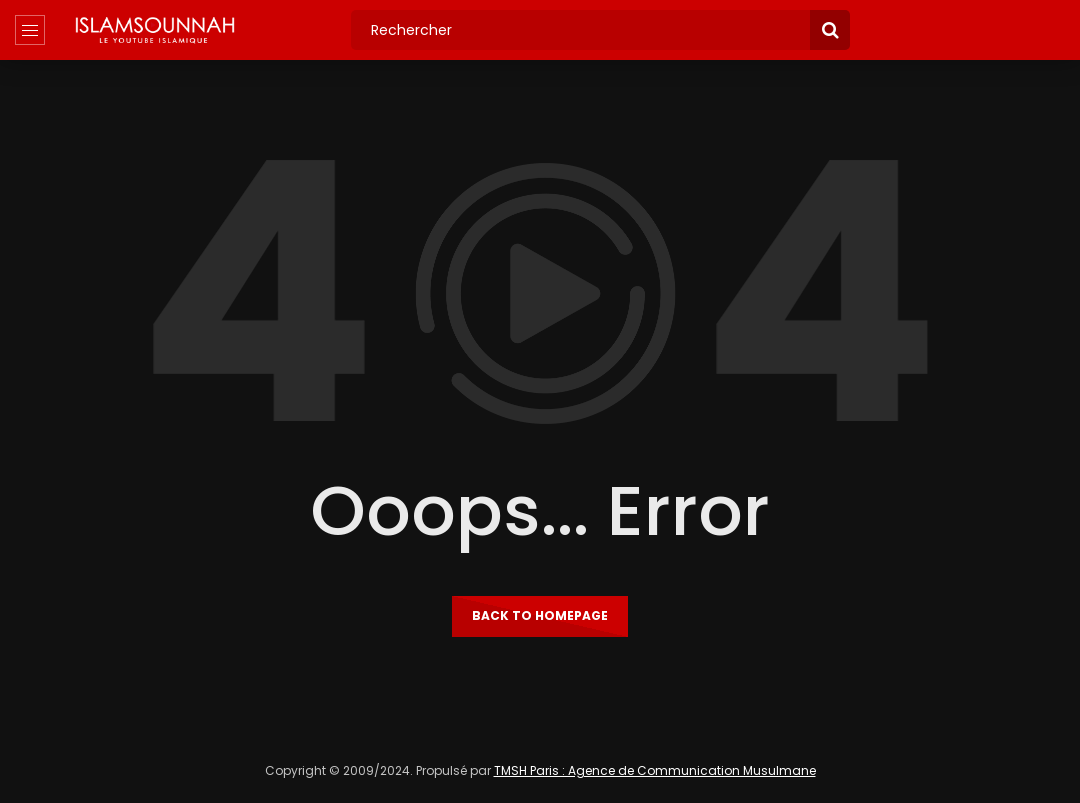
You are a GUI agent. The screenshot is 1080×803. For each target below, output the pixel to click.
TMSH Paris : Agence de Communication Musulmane (655, 770)
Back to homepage (540, 615)
